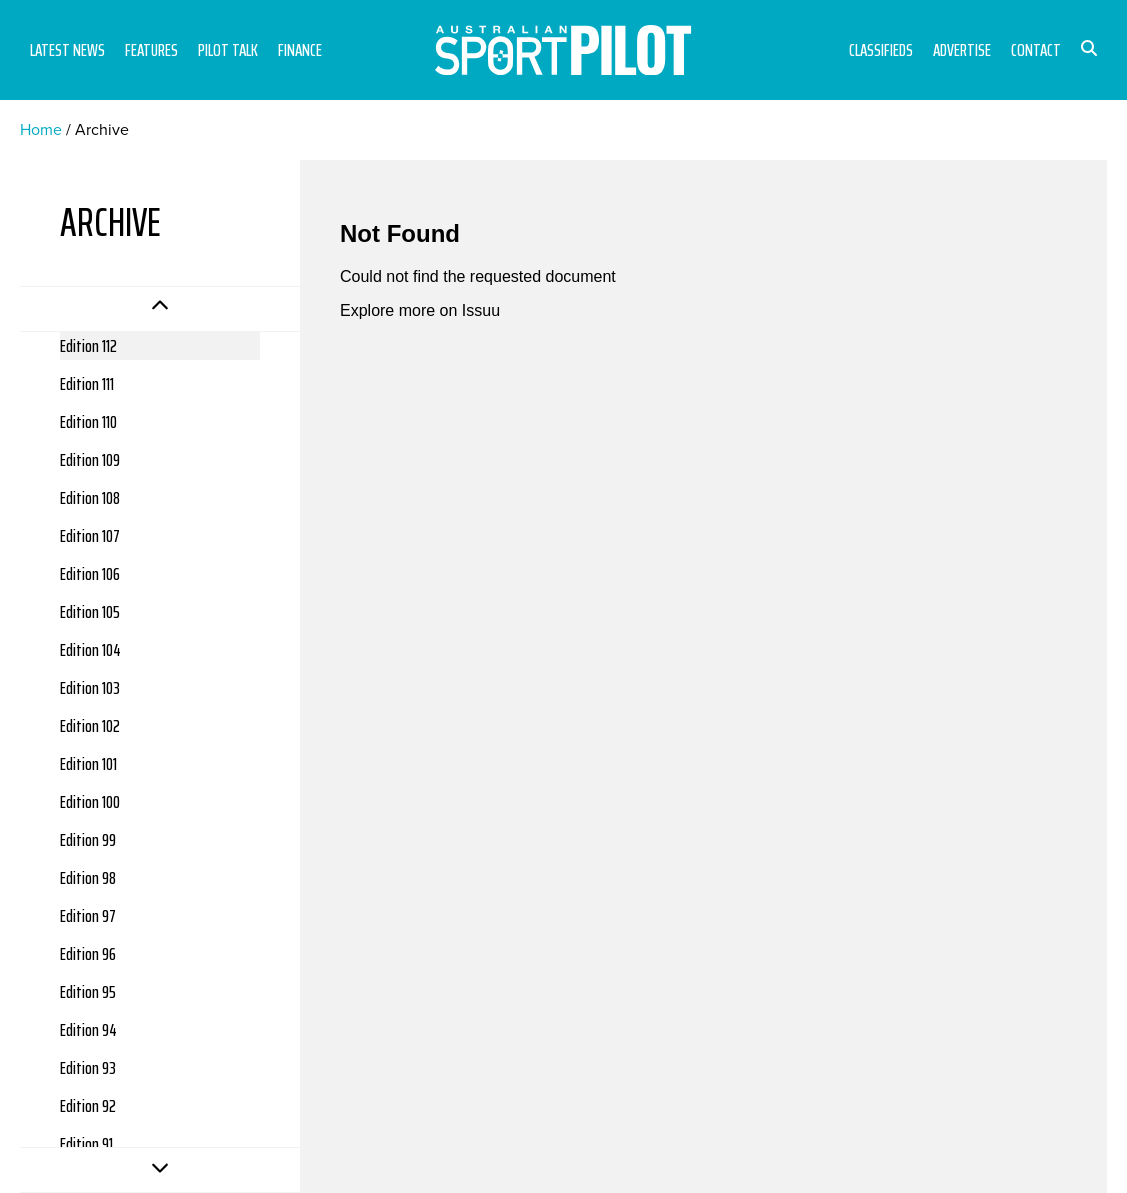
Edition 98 (88, 878)
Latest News (67, 50)
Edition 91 (86, 1144)
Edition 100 (90, 802)
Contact (1036, 50)
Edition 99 (88, 840)
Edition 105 (90, 612)
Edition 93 (88, 1068)
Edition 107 (90, 536)
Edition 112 (88, 346)
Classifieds (881, 50)
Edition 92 (88, 1106)
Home (41, 129)
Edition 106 (90, 574)
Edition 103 (90, 688)
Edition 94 (88, 1030)
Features (151, 50)
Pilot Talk (228, 50)
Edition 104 (90, 650)
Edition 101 (88, 764)
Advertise (962, 50)
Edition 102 (90, 726)
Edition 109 (90, 460)
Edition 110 (88, 422)
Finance (300, 50)
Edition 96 (88, 954)
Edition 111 (87, 384)
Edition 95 (88, 992)
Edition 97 (88, 916)
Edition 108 (90, 498)
